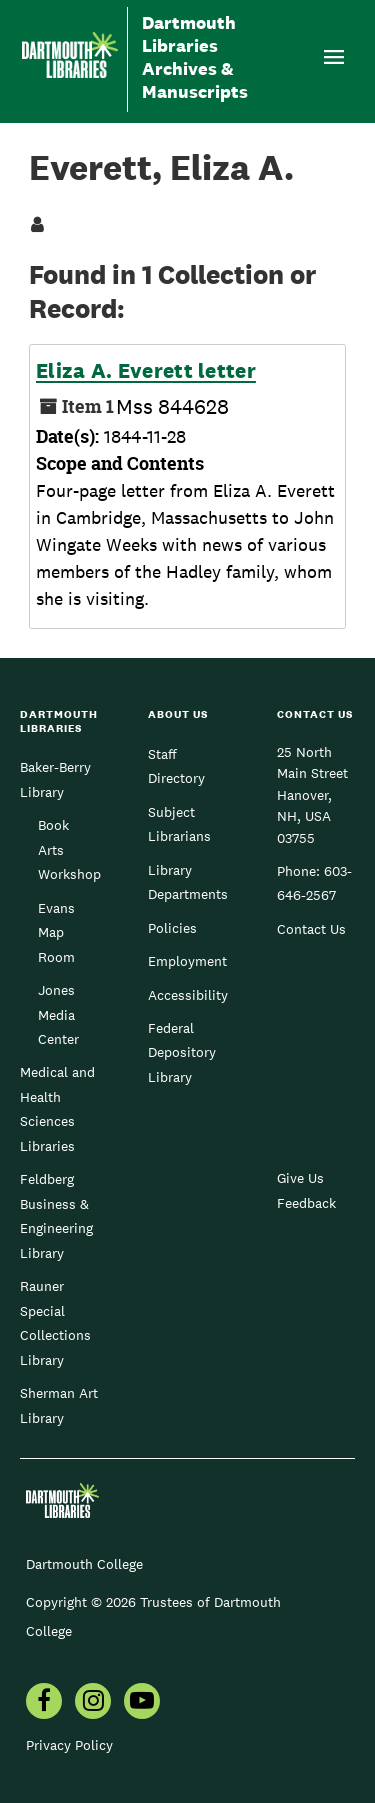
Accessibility (188, 995)
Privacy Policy (69, 1745)
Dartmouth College (84, 1564)
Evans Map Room (56, 932)
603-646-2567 (314, 883)
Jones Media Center (58, 1014)
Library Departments (188, 882)
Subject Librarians (179, 824)
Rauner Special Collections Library (55, 1322)
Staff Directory (176, 766)
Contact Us (311, 929)
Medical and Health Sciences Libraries (57, 1108)
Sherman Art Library (59, 1405)
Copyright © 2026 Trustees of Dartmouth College (153, 1616)
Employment (187, 961)
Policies (172, 928)
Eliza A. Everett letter (146, 371)
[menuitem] (44, 1703)
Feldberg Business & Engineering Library (56, 1215)
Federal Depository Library (182, 1052)
